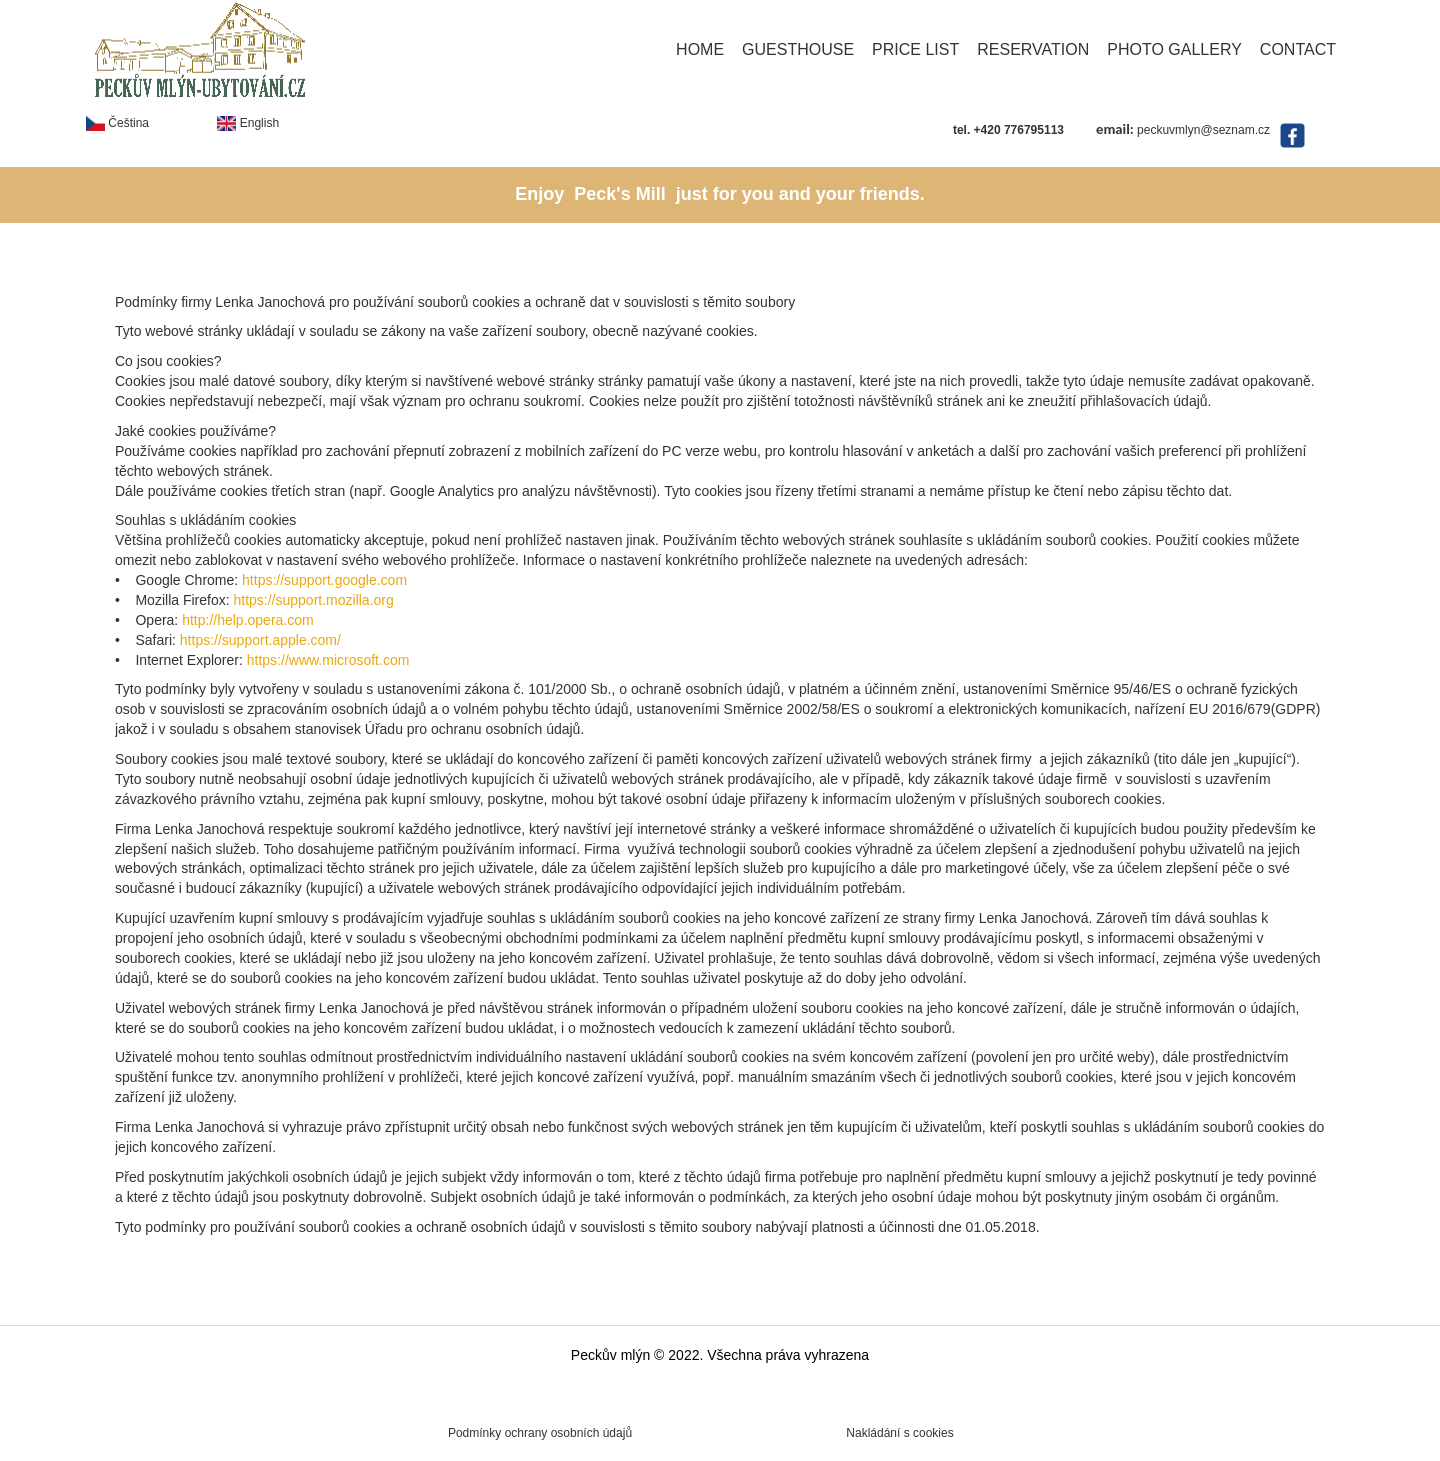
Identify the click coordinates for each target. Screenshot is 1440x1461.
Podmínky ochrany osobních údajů (540, 1433)
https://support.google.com (324, 580)
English (248, 123)
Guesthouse (798, 49)
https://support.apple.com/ (260, 640)
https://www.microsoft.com (328, 660)
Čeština (117, 123)
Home (700, 49)
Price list (915, 49)
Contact (1298, 49)
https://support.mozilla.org (313, 600)
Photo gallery (1174, 49)
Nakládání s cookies (899, 1433)
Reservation (1033, 49)
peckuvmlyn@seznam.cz (1203, 130)
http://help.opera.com (248, 620)
